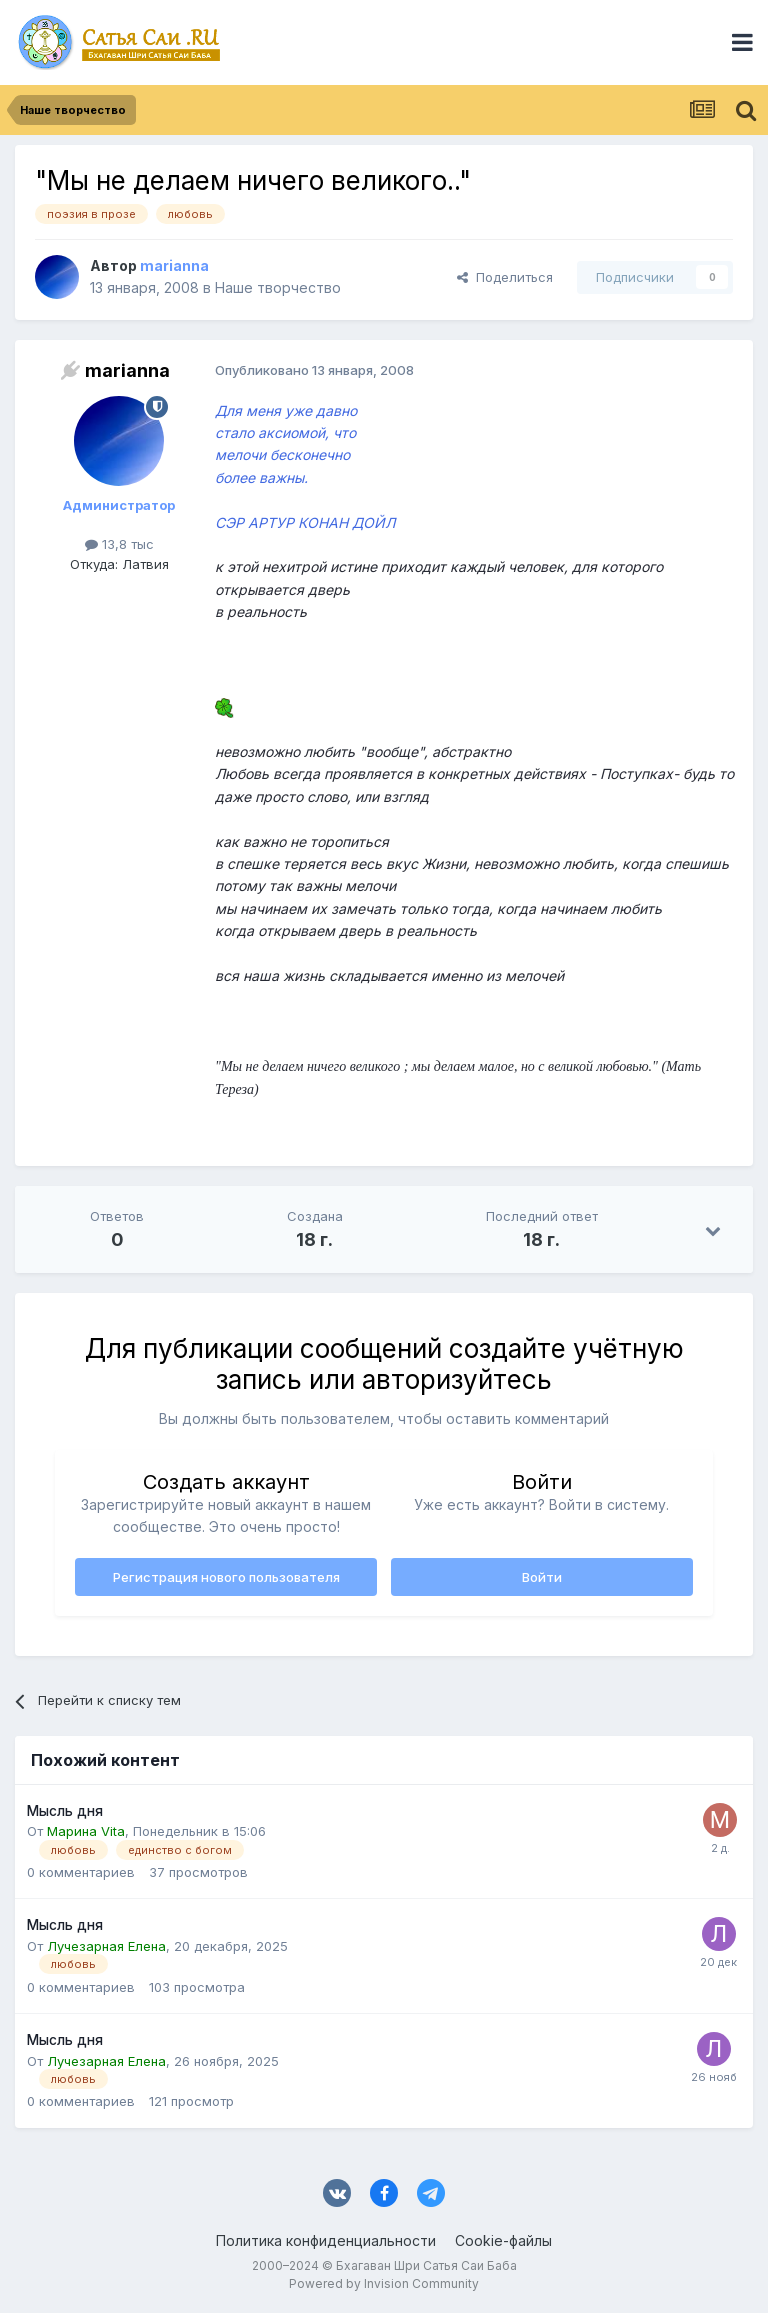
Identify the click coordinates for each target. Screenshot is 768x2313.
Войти (542, 1577)
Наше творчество (278, 287)
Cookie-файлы (503, 2240)
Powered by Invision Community (384, 2283)
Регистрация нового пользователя (226, 1577)
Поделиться (505, 277)
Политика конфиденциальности (326, 2240)
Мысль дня (65, 1811)
